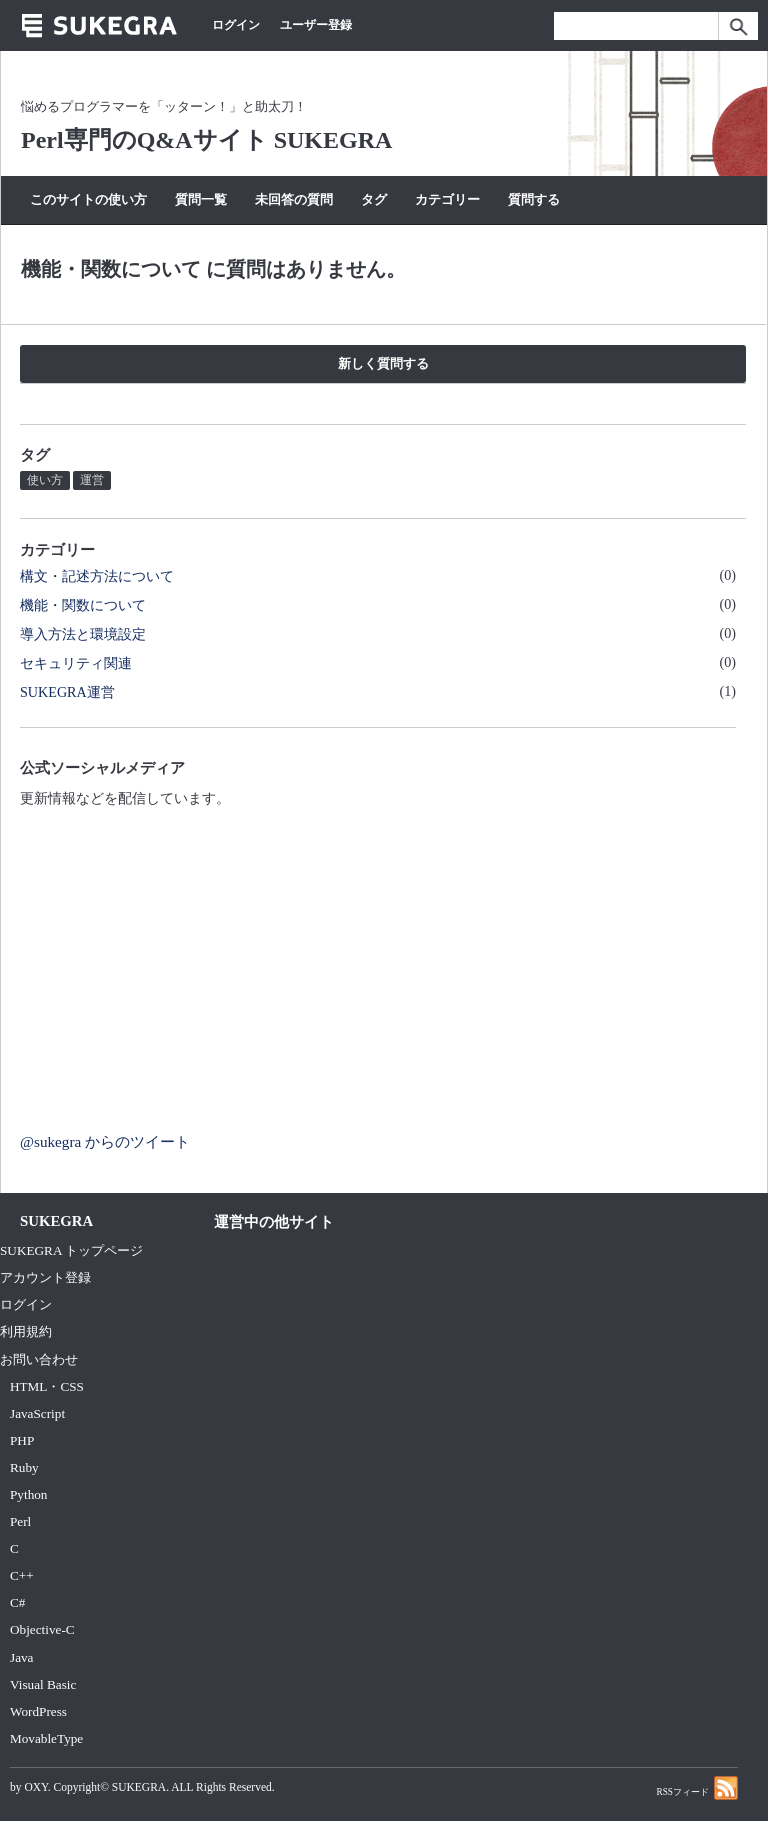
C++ (22, 1575)
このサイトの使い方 (88, 199)
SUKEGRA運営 (67, 692)
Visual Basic (43, 1684)
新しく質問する (383, 363)
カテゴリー (447, 199)
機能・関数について (83, 605)
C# (17, 1602)
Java (22, 1657)
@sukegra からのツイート (105, 1141)
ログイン (236, 25)
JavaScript (37, 1413)
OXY (35, 1787)
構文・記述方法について (97, 576)
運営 (92, 480)
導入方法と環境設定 (83, 634)
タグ (374, 199)
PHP (22, 1440)
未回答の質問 (294, 199)
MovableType (46, 1738)
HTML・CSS (47, 1386)
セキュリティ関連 (76, 663)
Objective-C (42, 1629)
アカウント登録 (45, 1277)
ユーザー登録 (316, 25)
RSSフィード (697, 1787)
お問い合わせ (39, 1359)
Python (28, 1494)
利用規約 (26, 1331)
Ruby (24, 1467)
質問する (534, 199)
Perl (20, 1521)
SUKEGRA (139, 1787)
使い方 (45, 480)
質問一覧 (201, 199)
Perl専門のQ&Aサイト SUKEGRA (206, 140)
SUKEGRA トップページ (71, 1250)
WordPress (38, 1711)
